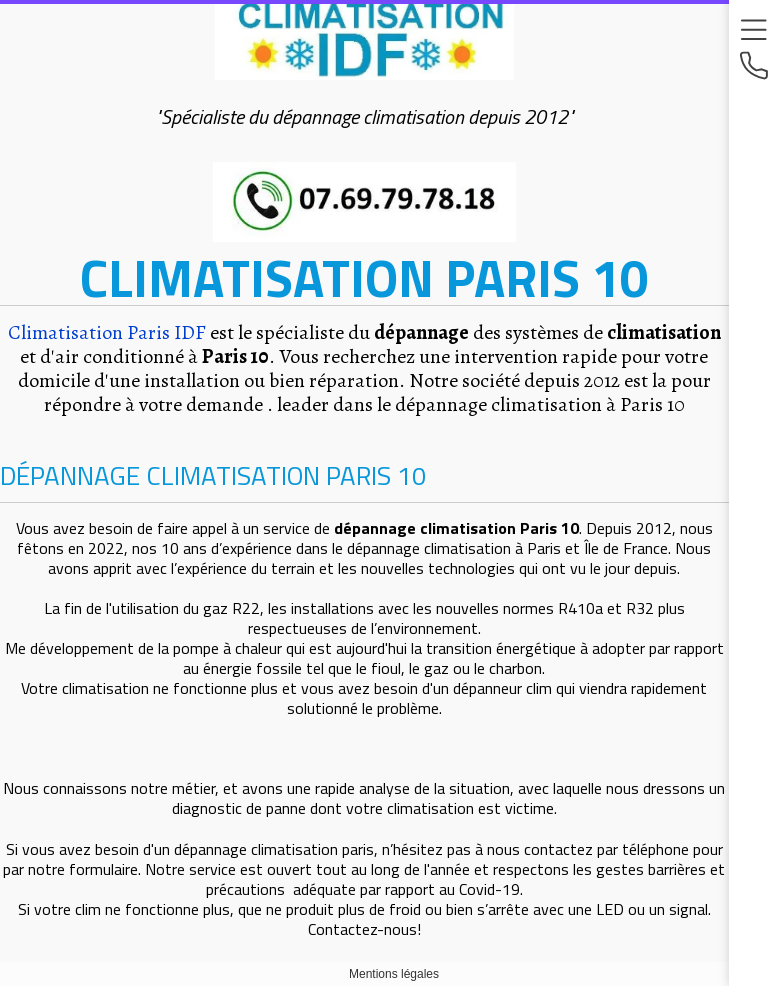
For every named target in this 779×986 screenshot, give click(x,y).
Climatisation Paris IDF (107, 332)
